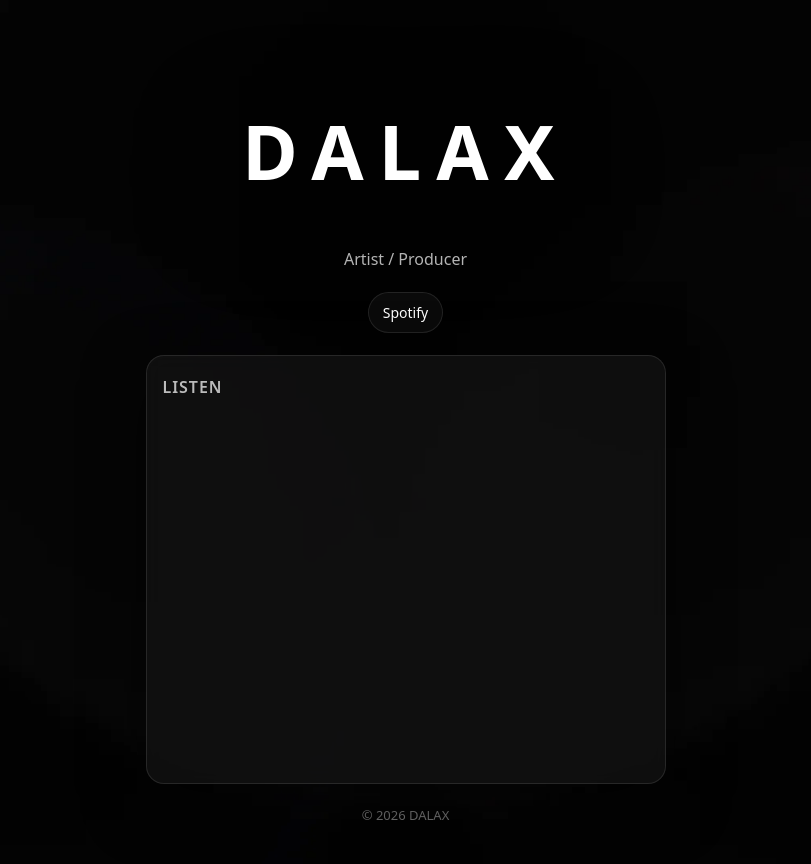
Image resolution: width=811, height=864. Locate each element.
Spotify (405, 312)
